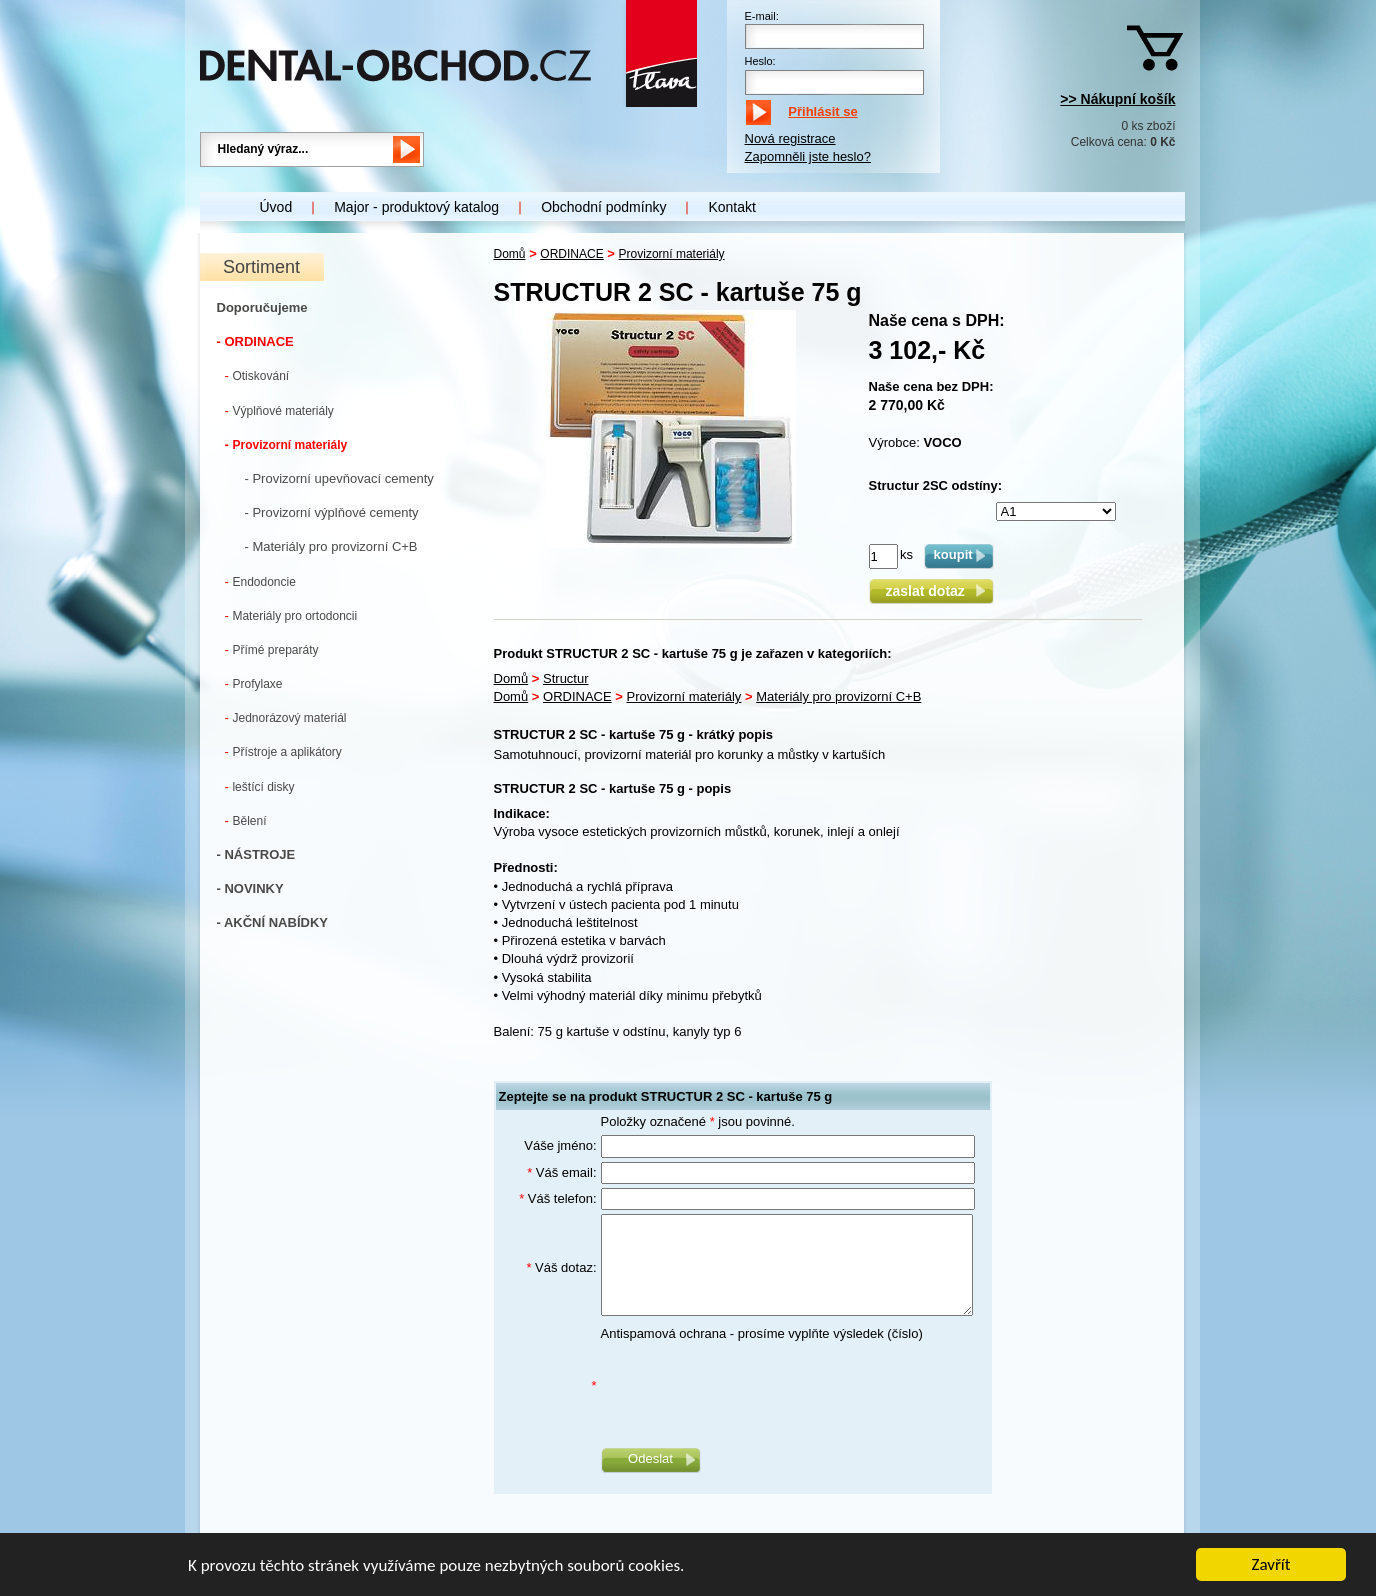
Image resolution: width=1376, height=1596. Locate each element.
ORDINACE (571, 254)
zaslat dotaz (930, 591)
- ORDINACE (255, 341)
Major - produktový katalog (416, 207)
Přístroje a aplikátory (283, 751)
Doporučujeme (262, 307)
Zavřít (1271, 1565)
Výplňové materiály (279, 410)
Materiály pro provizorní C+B (838, 696)
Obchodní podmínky (603, 207)
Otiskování (257, 375)
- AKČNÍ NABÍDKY (272, 922)
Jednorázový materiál (286, 717)
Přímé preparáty (272, 649)
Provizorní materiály (286, 444)
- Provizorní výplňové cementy (332, 512)
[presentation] (753, 1386)
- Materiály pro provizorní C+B (331, 546)
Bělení (246, 820)
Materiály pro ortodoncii (291, 615)
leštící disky (260, 786)
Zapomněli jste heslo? (808, 156)
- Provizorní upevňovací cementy (339, 478)
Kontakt (731, 207)
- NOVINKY (250, 888)
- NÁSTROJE (256, 854)
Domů (510, 254)
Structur (566, 678)
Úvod (276, 207)
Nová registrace (790, 138)
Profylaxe (254, 683)
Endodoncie (260, 581)
